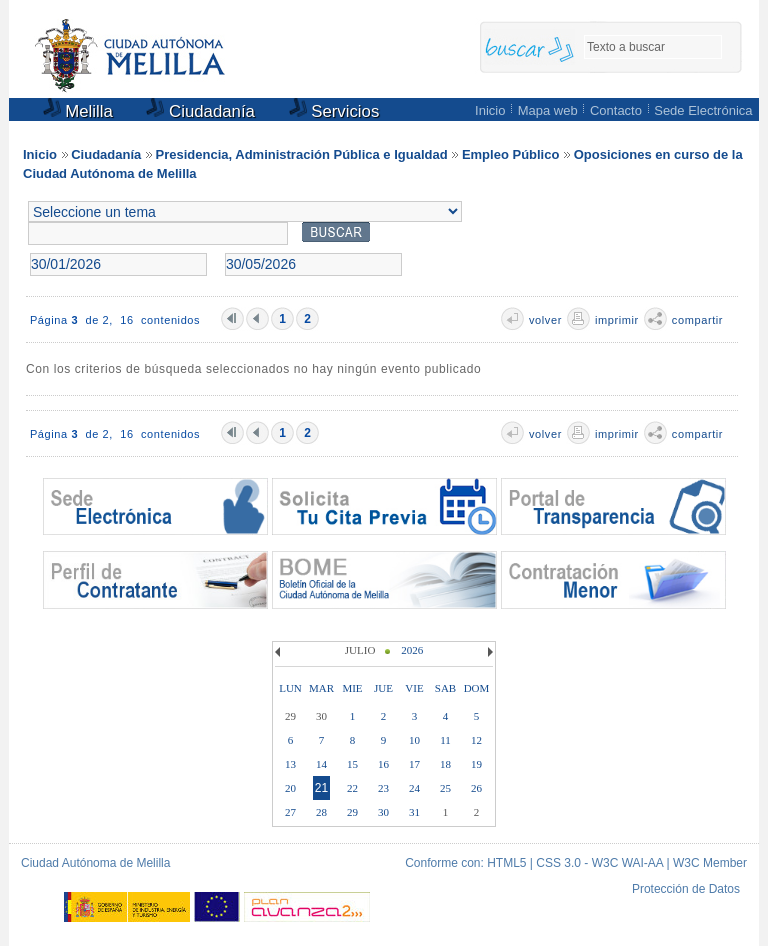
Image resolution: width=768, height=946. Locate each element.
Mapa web (548, 110)
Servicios (334, 111)
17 (414, 764)
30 (383, 812)
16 (383, 764)
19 (476, 764)
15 (352, 764)
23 (383, 788)
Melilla (78, 111)
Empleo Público (511, 154)
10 (414, 740)
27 (290, 812)
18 (445, 764)
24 (414, 788)
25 (445, 788)
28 (321, 812)
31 (414, 812)
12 (476, 740)
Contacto (616, 110)
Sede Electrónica (703, 110)
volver (545, 320)
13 (290, 764)
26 (476, 788)
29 (352, 812)
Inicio (490, 110)
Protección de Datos (686, 889)
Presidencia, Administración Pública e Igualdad (302, 154)
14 (321, 764)
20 (290, 788)
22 (352, 788)
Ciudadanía (200, 111)
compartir (697, 320)
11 (445, 740)
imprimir (617, 320)
